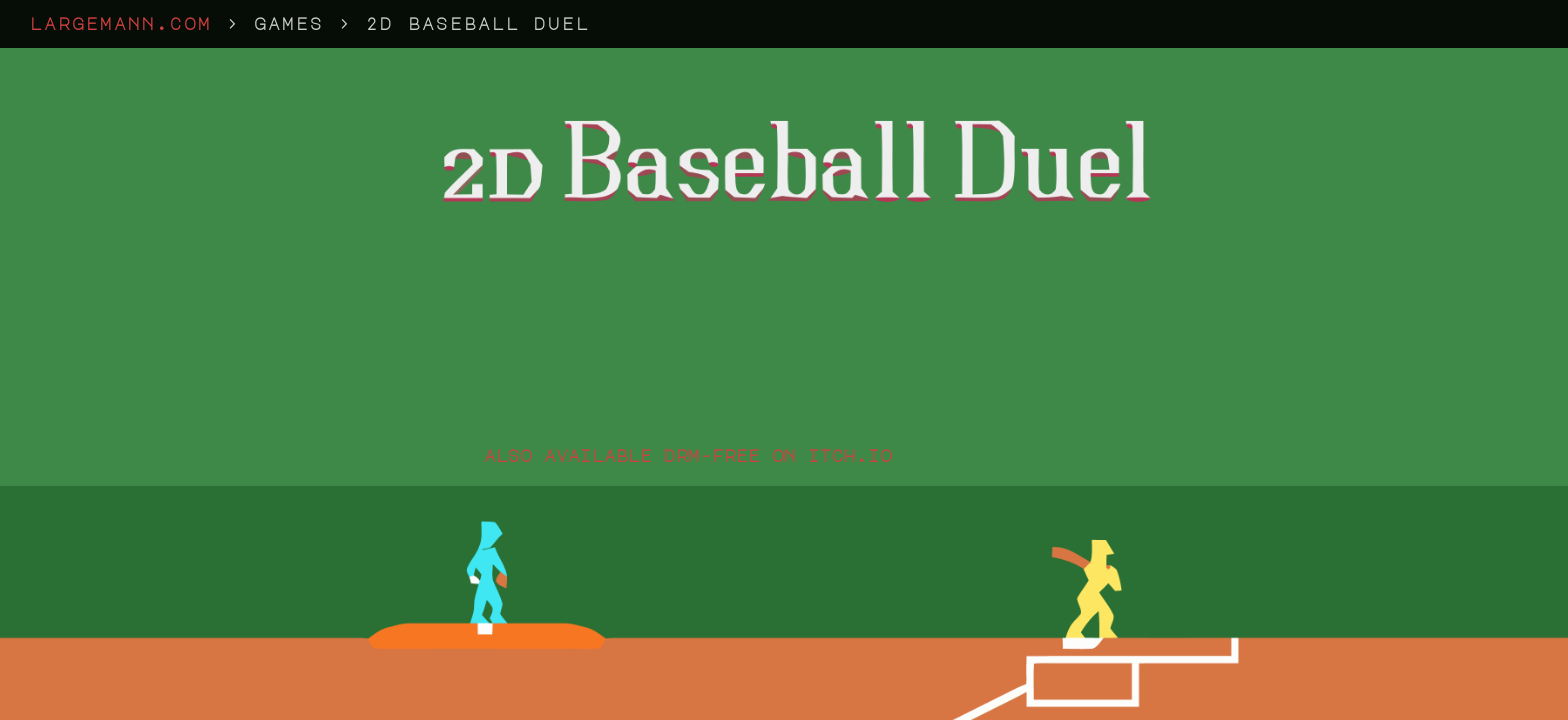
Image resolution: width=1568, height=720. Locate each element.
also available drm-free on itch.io (688, 456)
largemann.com (121, 24)
